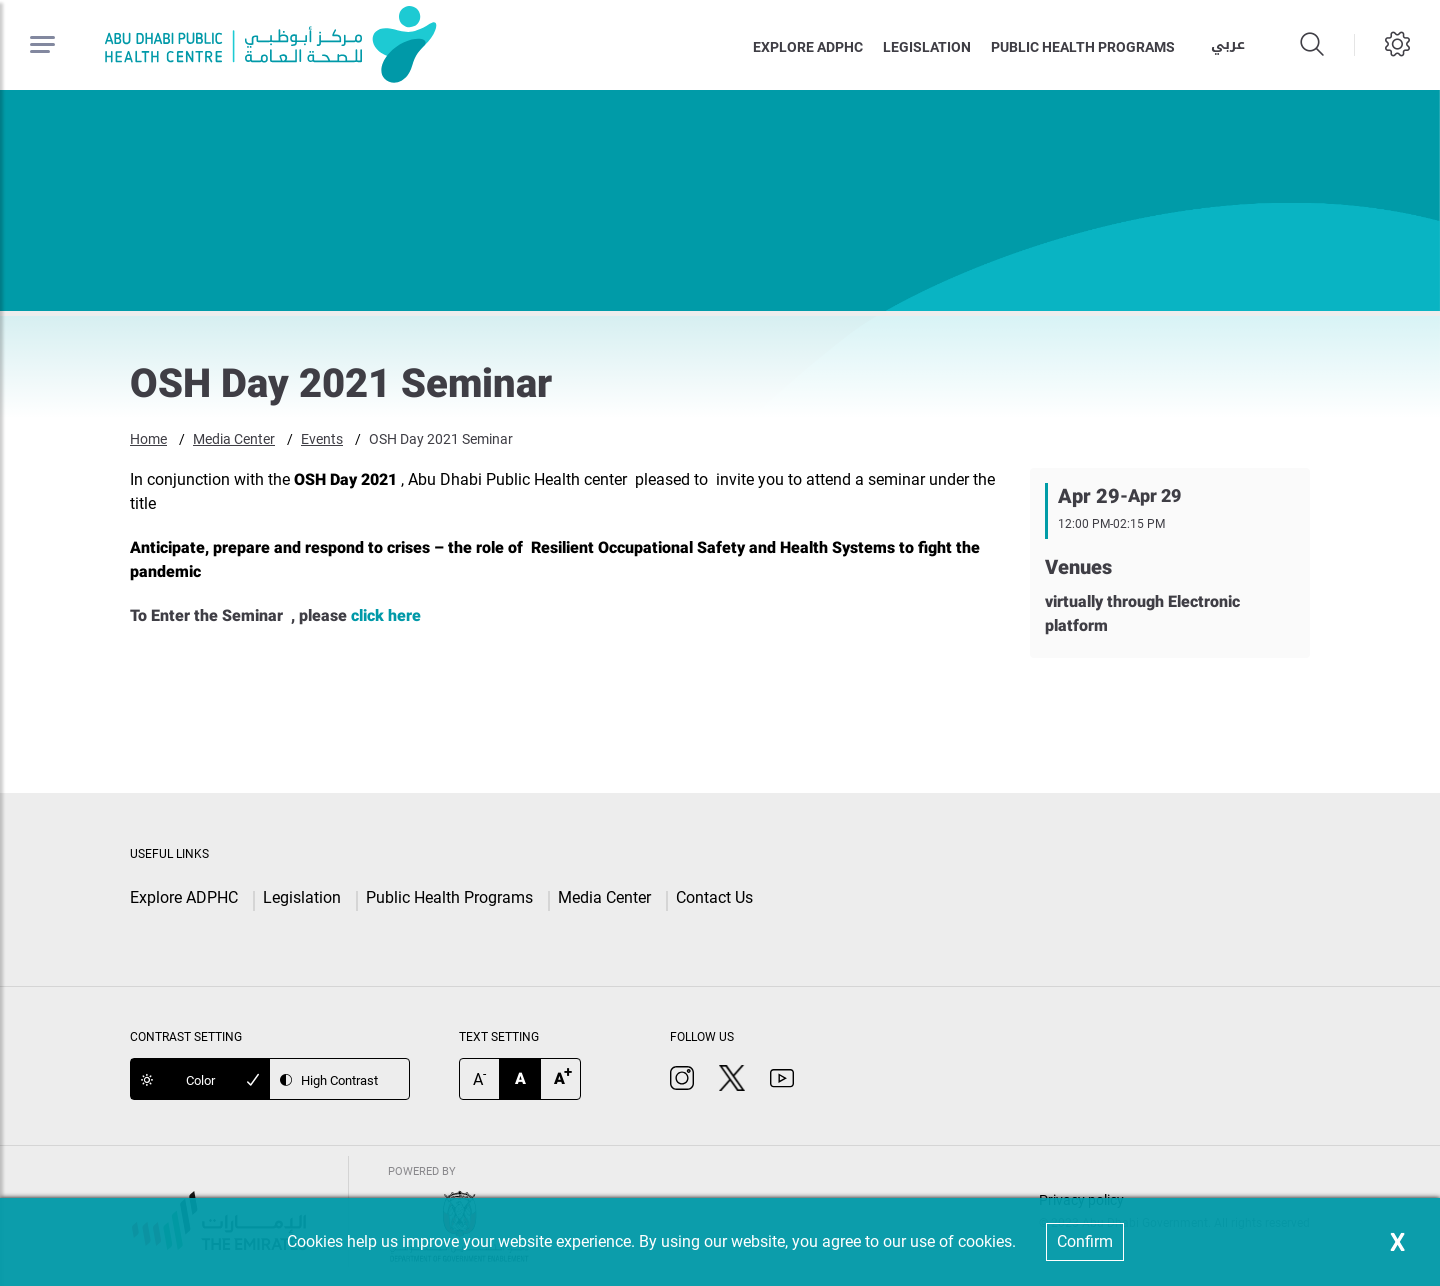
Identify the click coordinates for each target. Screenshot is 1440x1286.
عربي (1228, 44)
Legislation (927, 47)
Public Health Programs (449, 897)
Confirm (1085, 1241)
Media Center (234, 439)
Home (148, 439)
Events (322, 439)
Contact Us (714, 897)
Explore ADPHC (808, 47)
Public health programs (1083, 47)
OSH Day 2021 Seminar (441, 439)
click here (386, 615)
